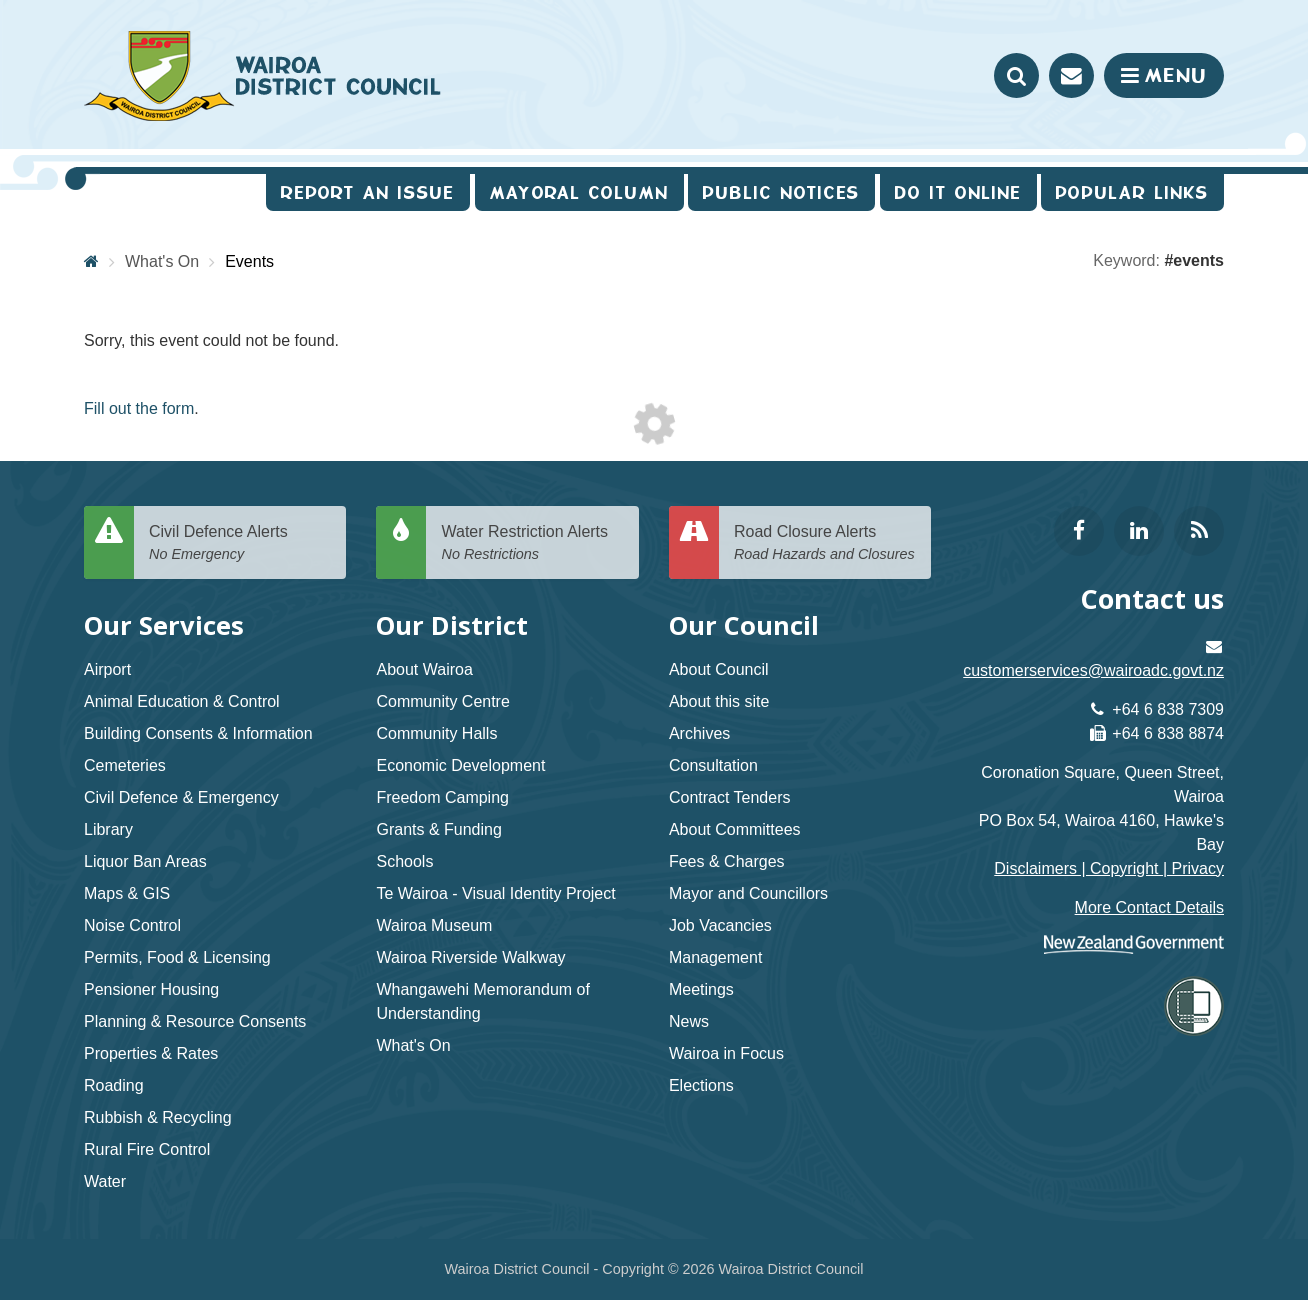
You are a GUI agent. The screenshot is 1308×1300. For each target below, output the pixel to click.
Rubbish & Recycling (158, 1117)
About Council (719, 669)
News (689, 1021)
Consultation (713, 765)
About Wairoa (424, 669)
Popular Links (1132, 192)
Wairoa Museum (434, 925)
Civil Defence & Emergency (181, 797)
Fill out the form (139, 408)
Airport (107, 669)
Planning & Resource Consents (195, 1021)
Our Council (744, 625)
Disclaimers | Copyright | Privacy (1109, 868)
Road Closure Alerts (825, 543)
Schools (404, 861)
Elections (701, 1085)
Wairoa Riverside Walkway (470, 957)
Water (105, 1181)
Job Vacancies (720, 925)
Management (715, 957)
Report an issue (368, 192)
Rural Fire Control (147, 1149)
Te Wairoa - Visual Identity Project (495, 893)
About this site (719, 701)
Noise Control (132, 925)
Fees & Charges (727, 861)
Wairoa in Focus (726, 1053)
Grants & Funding (438, 829)
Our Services (164, 625)
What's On (162, 261)
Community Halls (436, 733)
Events (249, 261)
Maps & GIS (127, 893)
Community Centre (442, 701)
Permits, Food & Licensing (177, 957)
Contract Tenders (730, 797)
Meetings (701, 989)
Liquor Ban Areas (145, 861)
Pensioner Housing (151, 989)
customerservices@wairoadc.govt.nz (1093, 670)
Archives (699, 733)
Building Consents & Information (198, 733)
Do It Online (958, 192)
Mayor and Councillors (748, 893)
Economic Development (460, 765)
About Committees (735, 829)
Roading (114, 1085)
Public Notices (781, 192)
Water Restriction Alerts (532, 543)
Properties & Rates (151, 1053)
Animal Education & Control (182, 701)
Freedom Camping (442, 797)
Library (108, 829)
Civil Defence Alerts (240, 543)
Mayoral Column (579, 192)
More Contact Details (1149, 907)
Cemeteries (125, 765)
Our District (452, 625)
